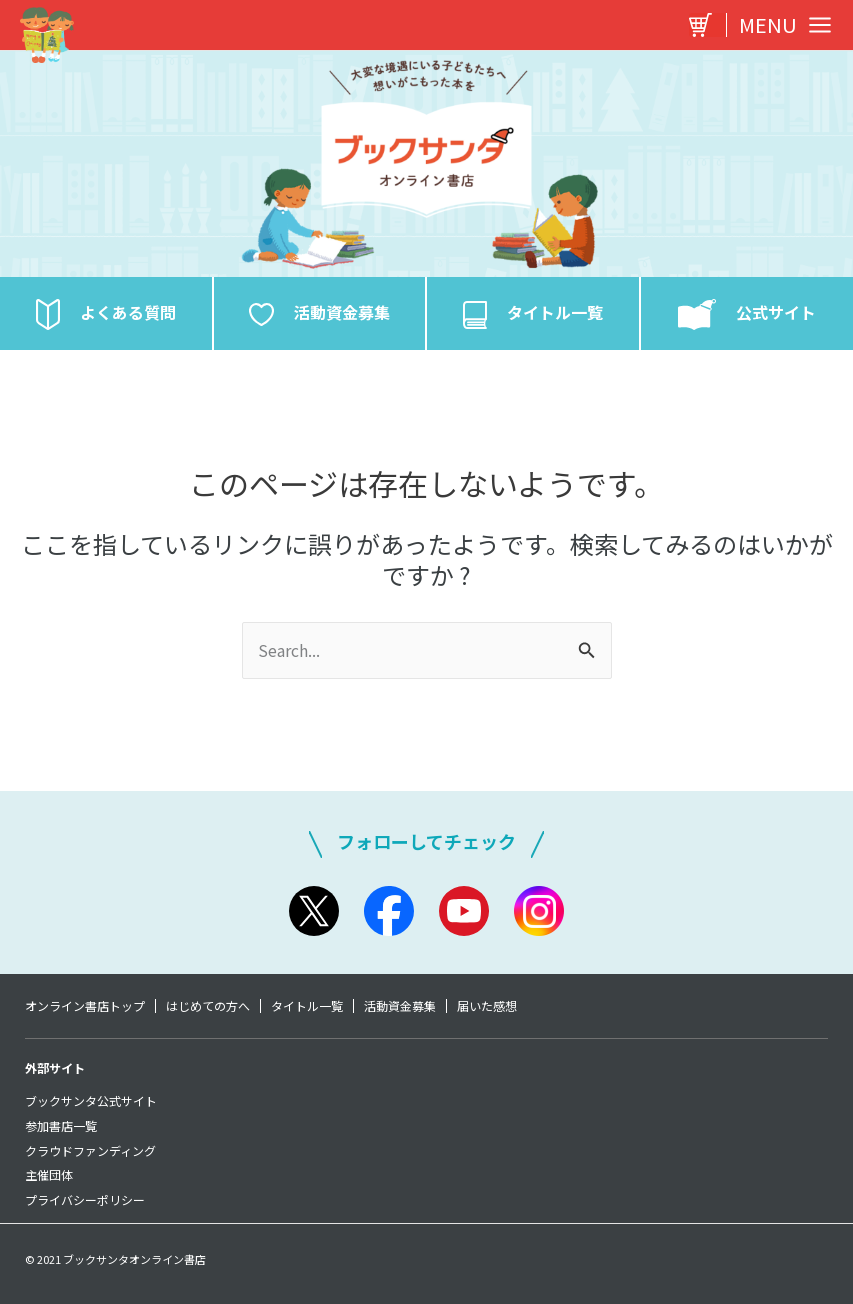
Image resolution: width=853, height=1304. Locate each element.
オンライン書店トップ (85, 1006)
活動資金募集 (400, 1006)
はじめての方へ (208, 1006)
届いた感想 (487, 1006)
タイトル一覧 (307, 1006)
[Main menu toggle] (780, 25)
